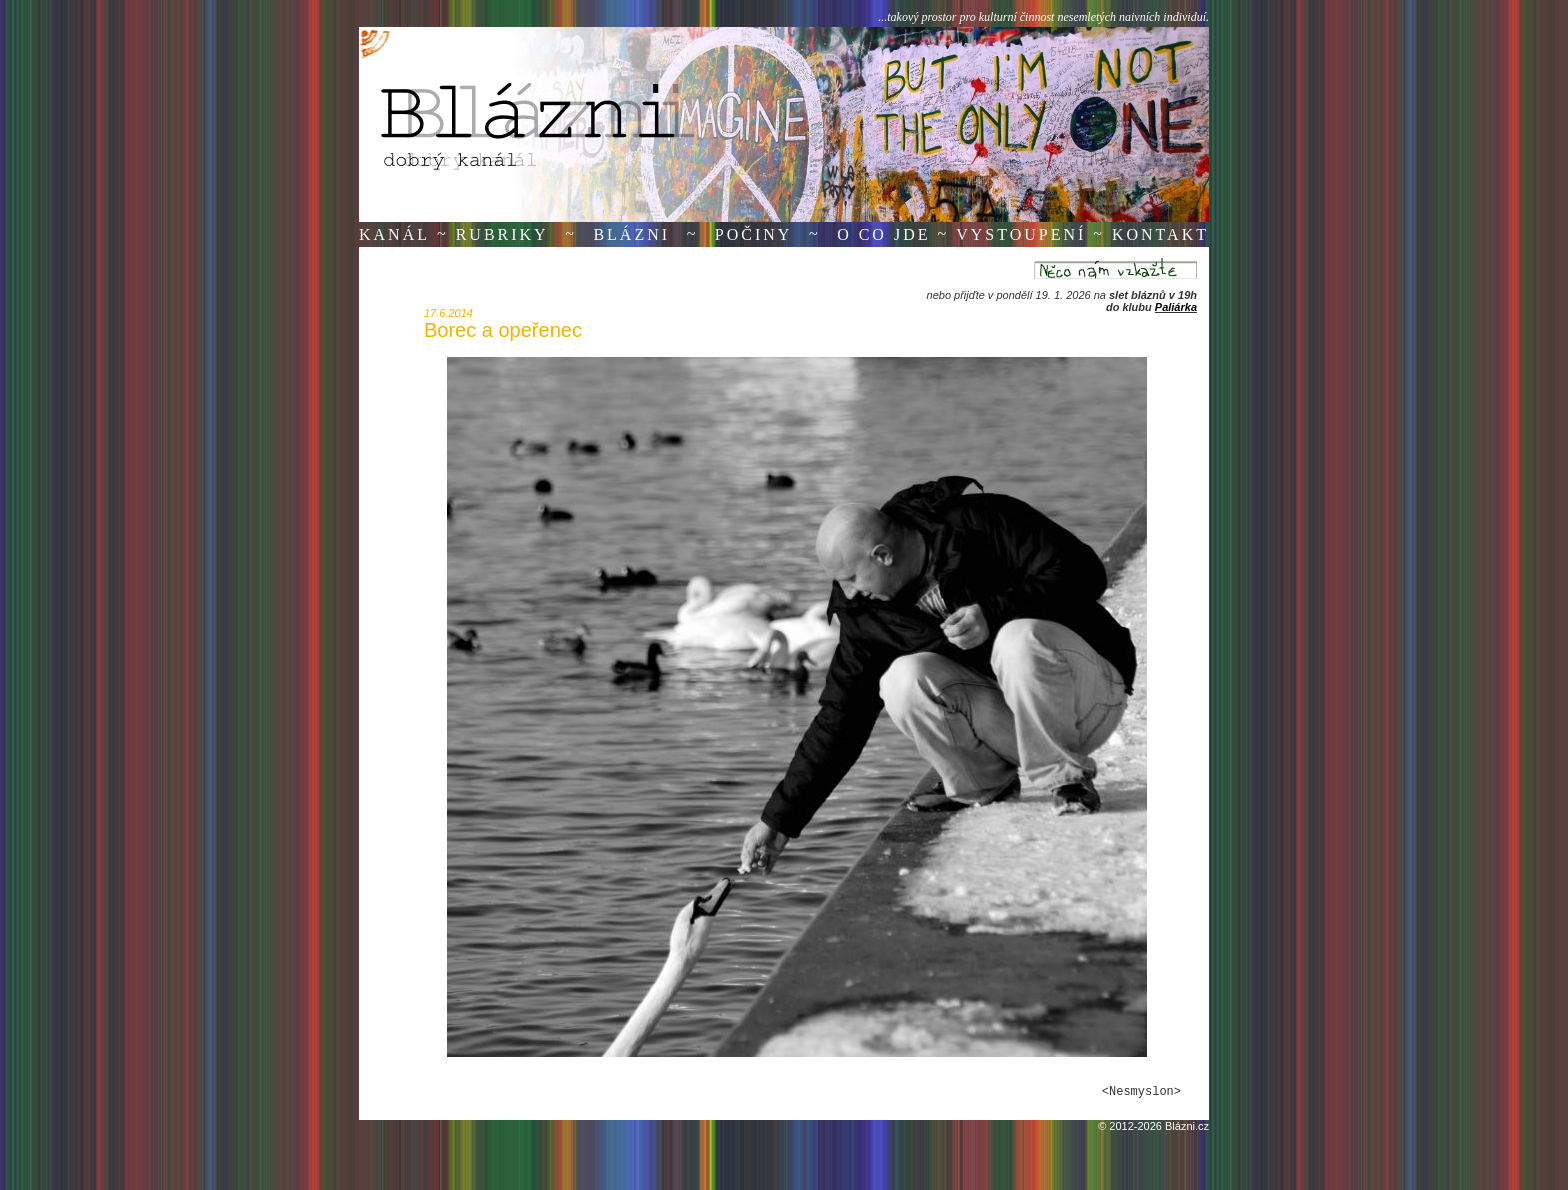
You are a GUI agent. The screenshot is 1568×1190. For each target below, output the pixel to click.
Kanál (394, 234)
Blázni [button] (631, 234)
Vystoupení (1021, 234)
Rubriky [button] (502, 234)
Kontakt (1160, 234)
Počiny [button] (754, 234)
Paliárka (1176, 307)
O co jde (883, 234)
